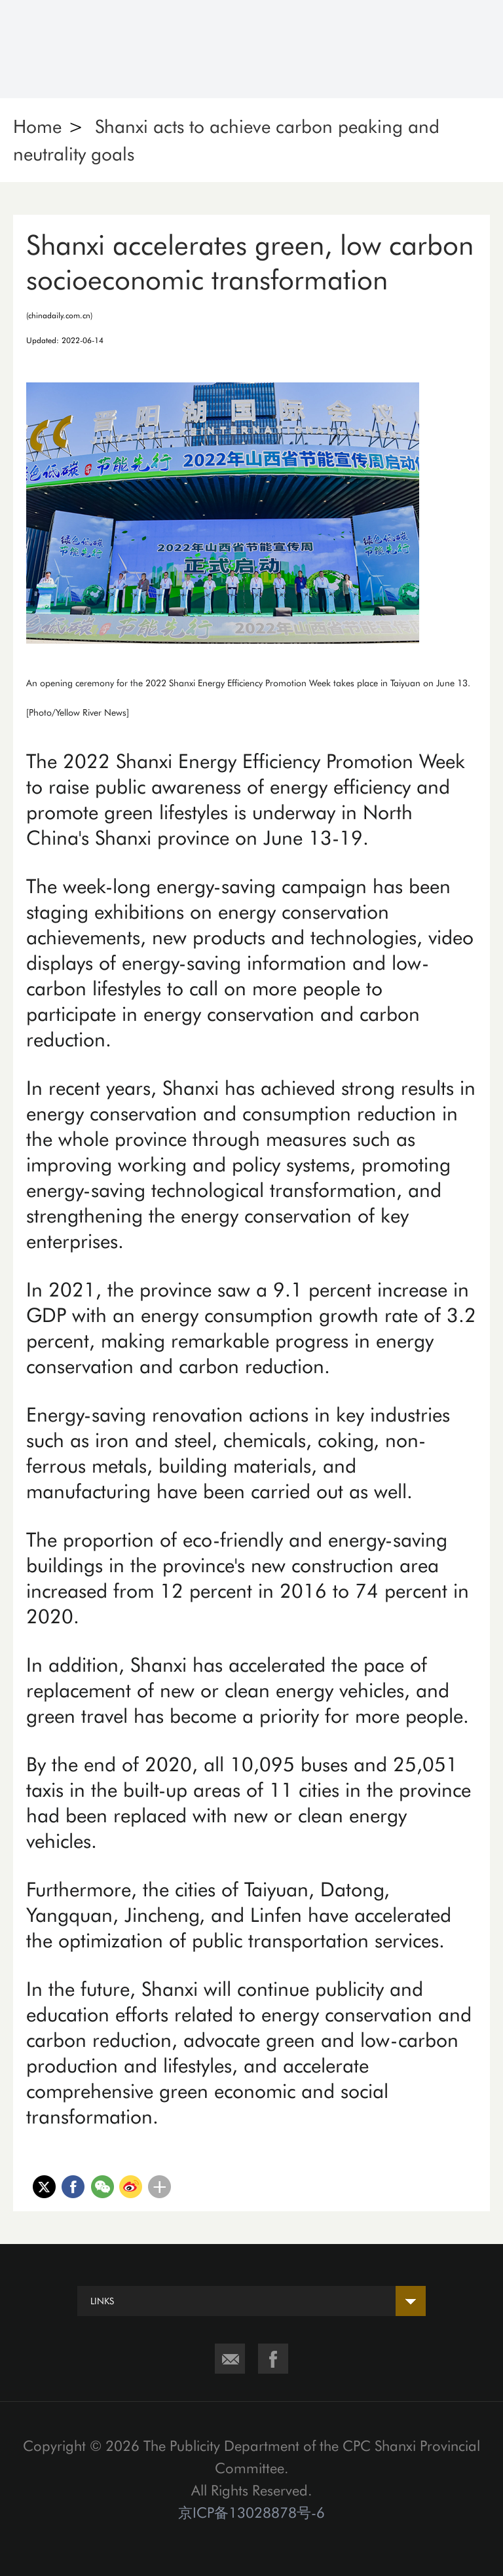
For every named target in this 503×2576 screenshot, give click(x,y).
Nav (468, 49)
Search (396, 49)
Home (37, 126)
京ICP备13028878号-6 (251, 2512)
